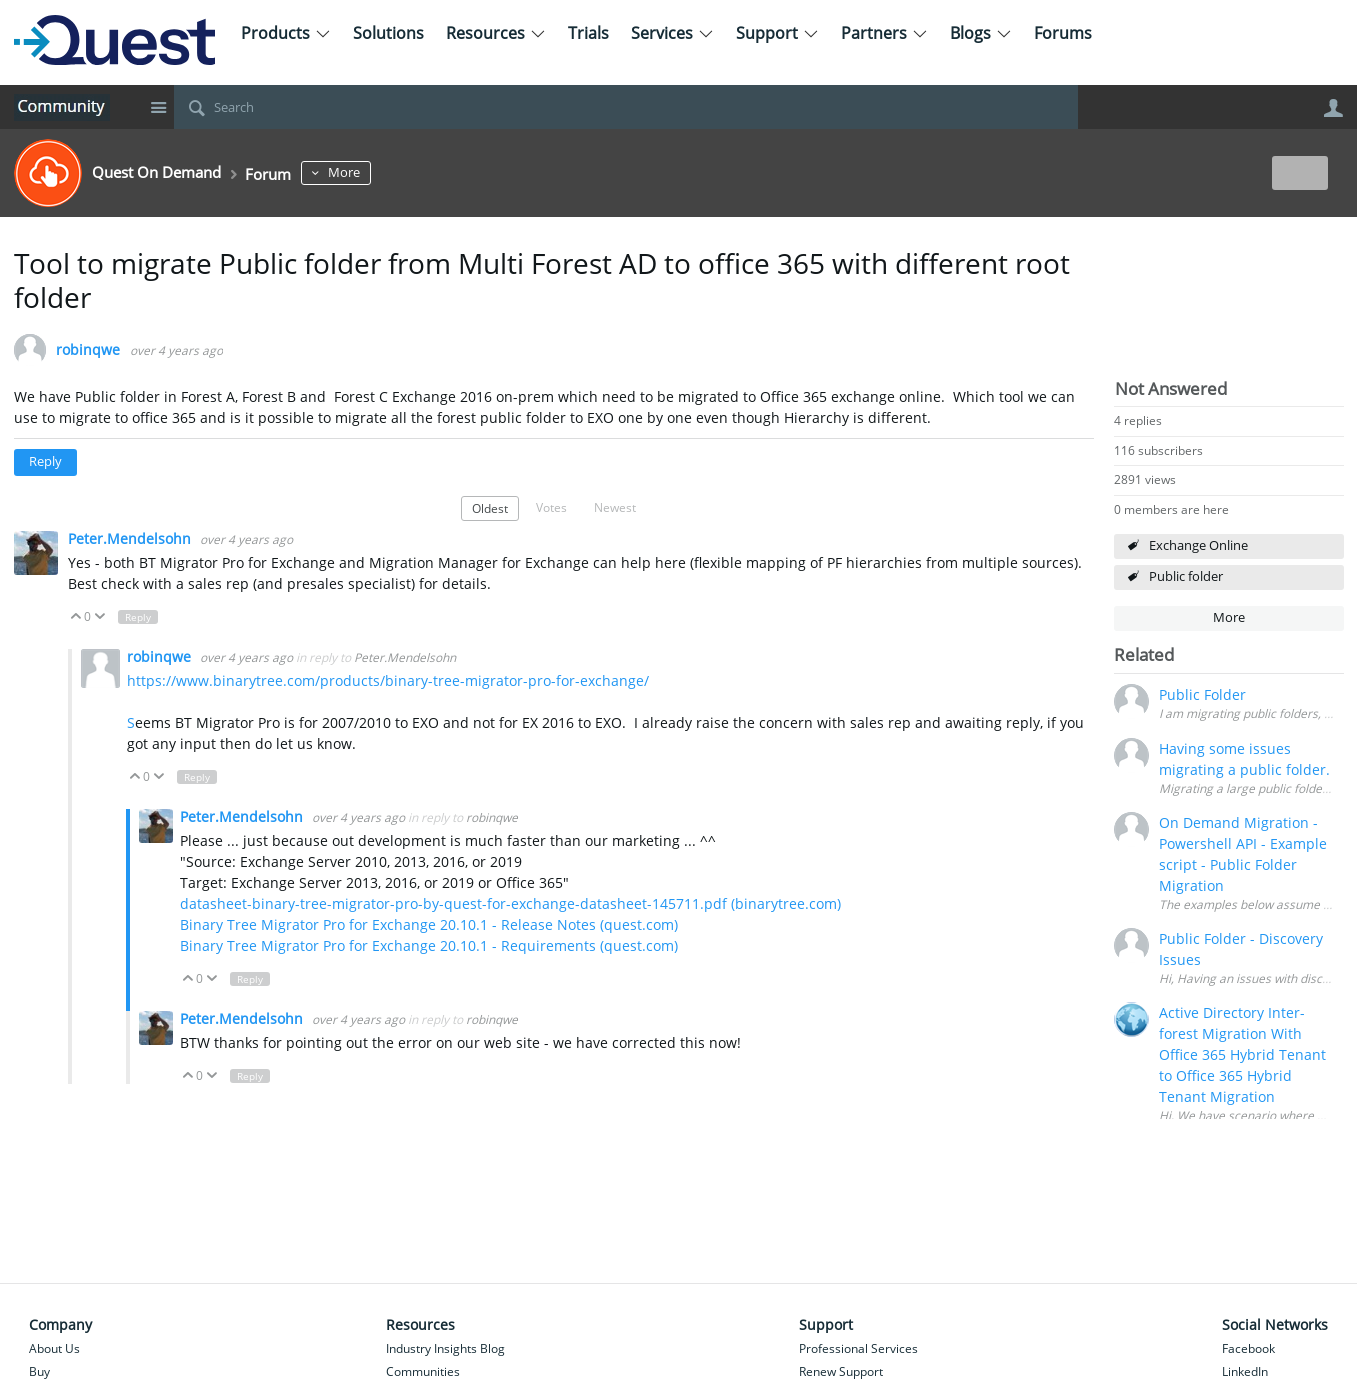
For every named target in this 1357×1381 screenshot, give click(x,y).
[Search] (626, 107)
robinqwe (88, 350)
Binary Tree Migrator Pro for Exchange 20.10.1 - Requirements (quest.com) (429, 945)
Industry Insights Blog (445, 1348)
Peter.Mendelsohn (131, 538)
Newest (615, 507)
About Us (54, 1348)
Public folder (1186, 576)
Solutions (388, 33)
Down (99, 617)
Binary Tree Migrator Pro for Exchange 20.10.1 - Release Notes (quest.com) (429, 924)
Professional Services (858, 1348)
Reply (45, 461)
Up (76, 617)
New (1298, 172)
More (382, 172)
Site (159, 107)
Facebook (1248, 1348)
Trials (588, 33)
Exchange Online (1198, 545)
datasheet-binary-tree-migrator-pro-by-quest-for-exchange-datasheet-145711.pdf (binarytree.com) (510, 903)
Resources (496, 33)
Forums (1063, 33)
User (1334, 108)
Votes (551, 507)
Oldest (490, 508)
